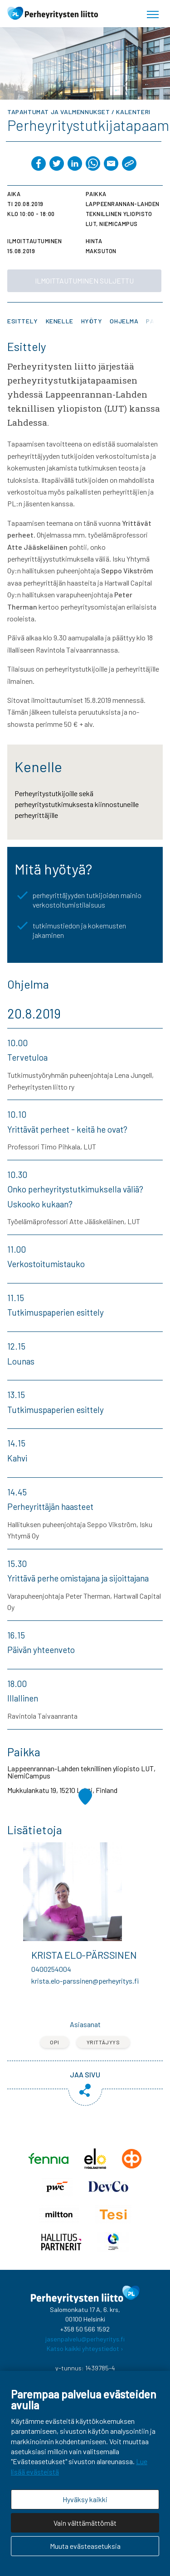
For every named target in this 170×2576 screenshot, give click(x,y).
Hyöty (91, 321)
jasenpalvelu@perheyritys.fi (85, 2339)
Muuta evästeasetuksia (85, 2546)
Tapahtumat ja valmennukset (58, 111)
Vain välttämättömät (85, 2522)
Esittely (22, 321)
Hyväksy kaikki (85, 2499)
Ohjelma (124, 321)
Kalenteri (133, 111)
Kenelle (59, 321)
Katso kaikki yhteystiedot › (85, 2348)
